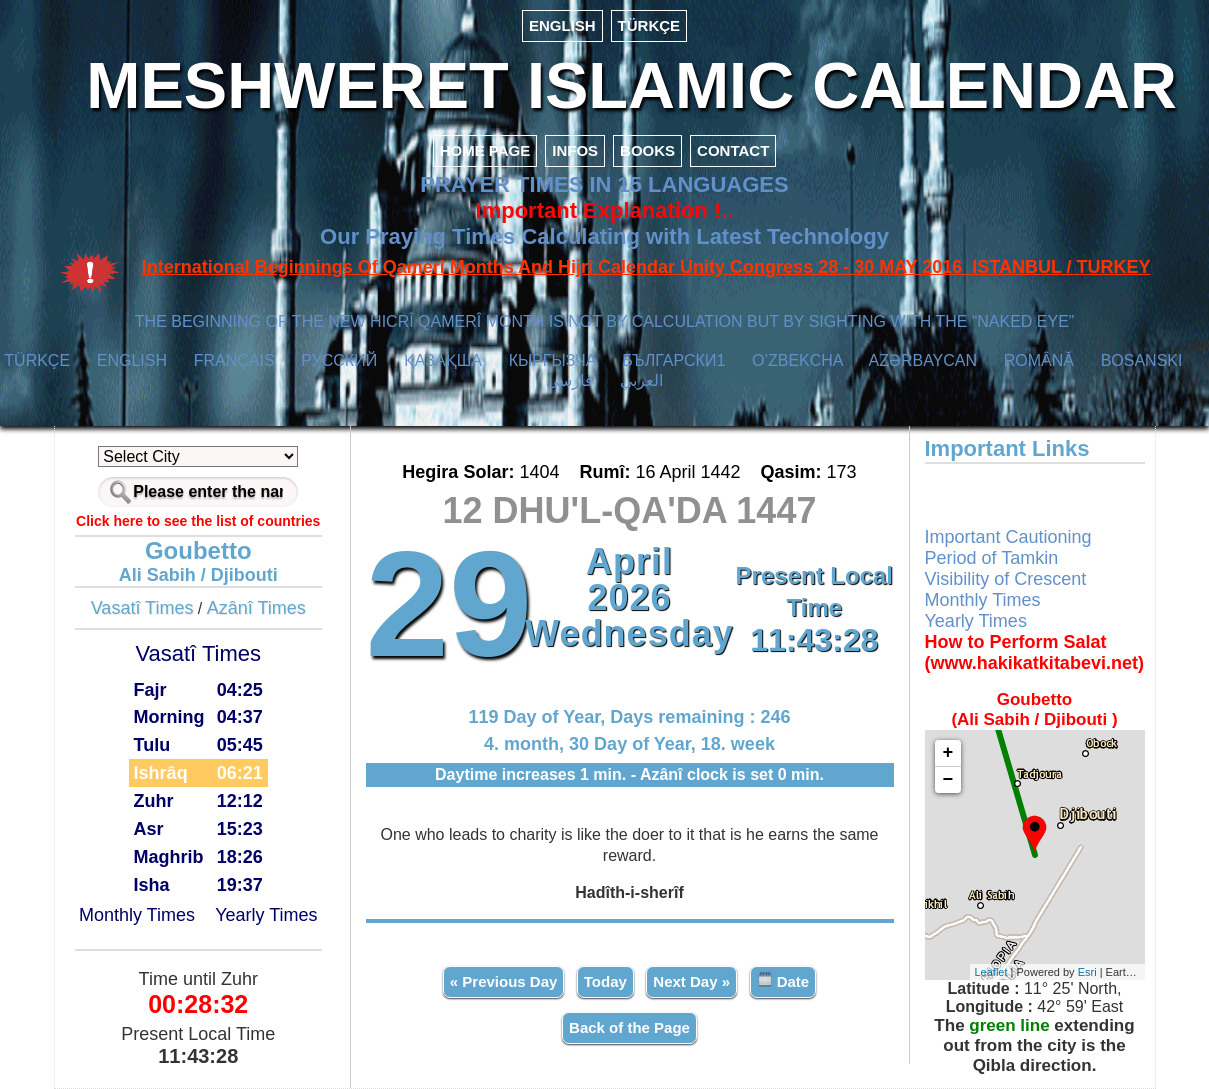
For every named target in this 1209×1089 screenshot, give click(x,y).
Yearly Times (266, 915)
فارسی (569, 380)
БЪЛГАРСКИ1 (673, 360)
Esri (1087, 972)
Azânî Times (256, 608)
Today (605, 981)
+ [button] (948, 753)
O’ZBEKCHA (797, 360)
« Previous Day (504, 981)
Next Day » (691, 981)
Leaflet (991, 972)
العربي (641, 380)
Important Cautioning (1008, 537)
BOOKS (647, 150)
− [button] (948, 780)
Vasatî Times (142, 608)
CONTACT (733, 150)
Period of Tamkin (992, 558)
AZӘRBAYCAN (922, 360)
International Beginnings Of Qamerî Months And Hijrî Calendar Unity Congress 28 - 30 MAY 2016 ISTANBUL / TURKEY (646, 267)
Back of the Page (629, 1027)
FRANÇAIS (234, 360)
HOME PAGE (485, 150)
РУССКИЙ (339, 360)
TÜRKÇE (649, 25)
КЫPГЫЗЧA (552, 360)
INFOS (575, 150)
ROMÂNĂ (1039, 360)
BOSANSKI (1142, 360)
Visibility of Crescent (1006, 579)
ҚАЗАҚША (443, 360)
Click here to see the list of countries (198, 521)
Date (783, 980)
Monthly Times (137, 915)
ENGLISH (562, 25)
